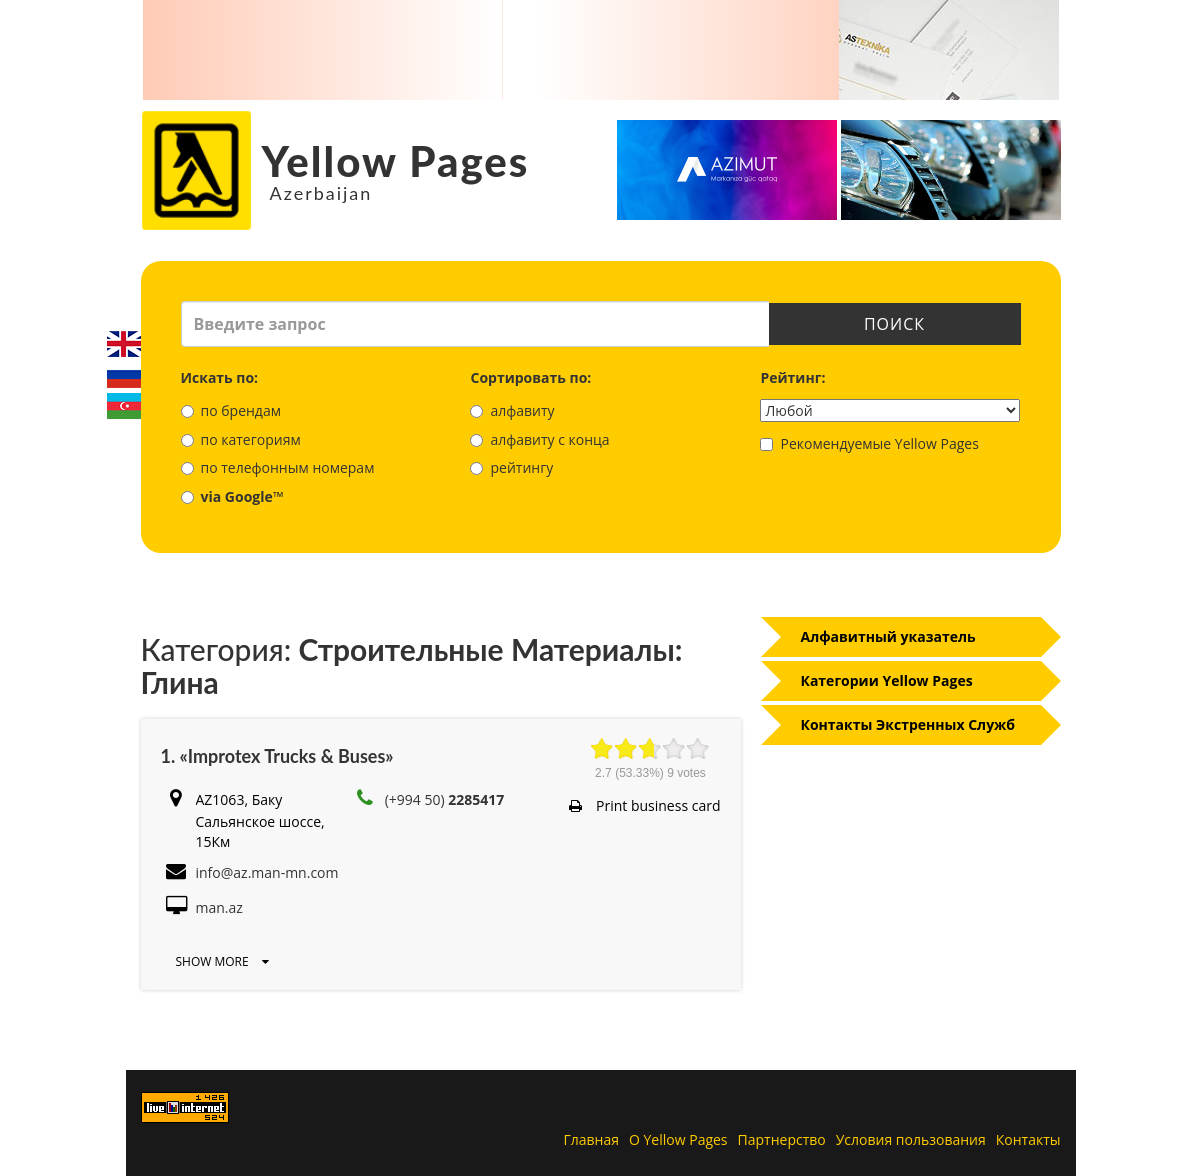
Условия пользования (911, 1139)
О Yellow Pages (678, 1139)
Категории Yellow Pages (887, 680)
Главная (592, 1139)
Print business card (644, 805)
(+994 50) (445, 799)
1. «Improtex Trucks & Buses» (277, 756)
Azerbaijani (124, 406)
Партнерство (782, 1139)
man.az (219, 907)
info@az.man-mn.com (267, 872)
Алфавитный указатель (888, 636)
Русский (124, 375)
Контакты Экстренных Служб (908, 724)
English (124, 344)
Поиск (894, 324)
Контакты (1028, 1139)
